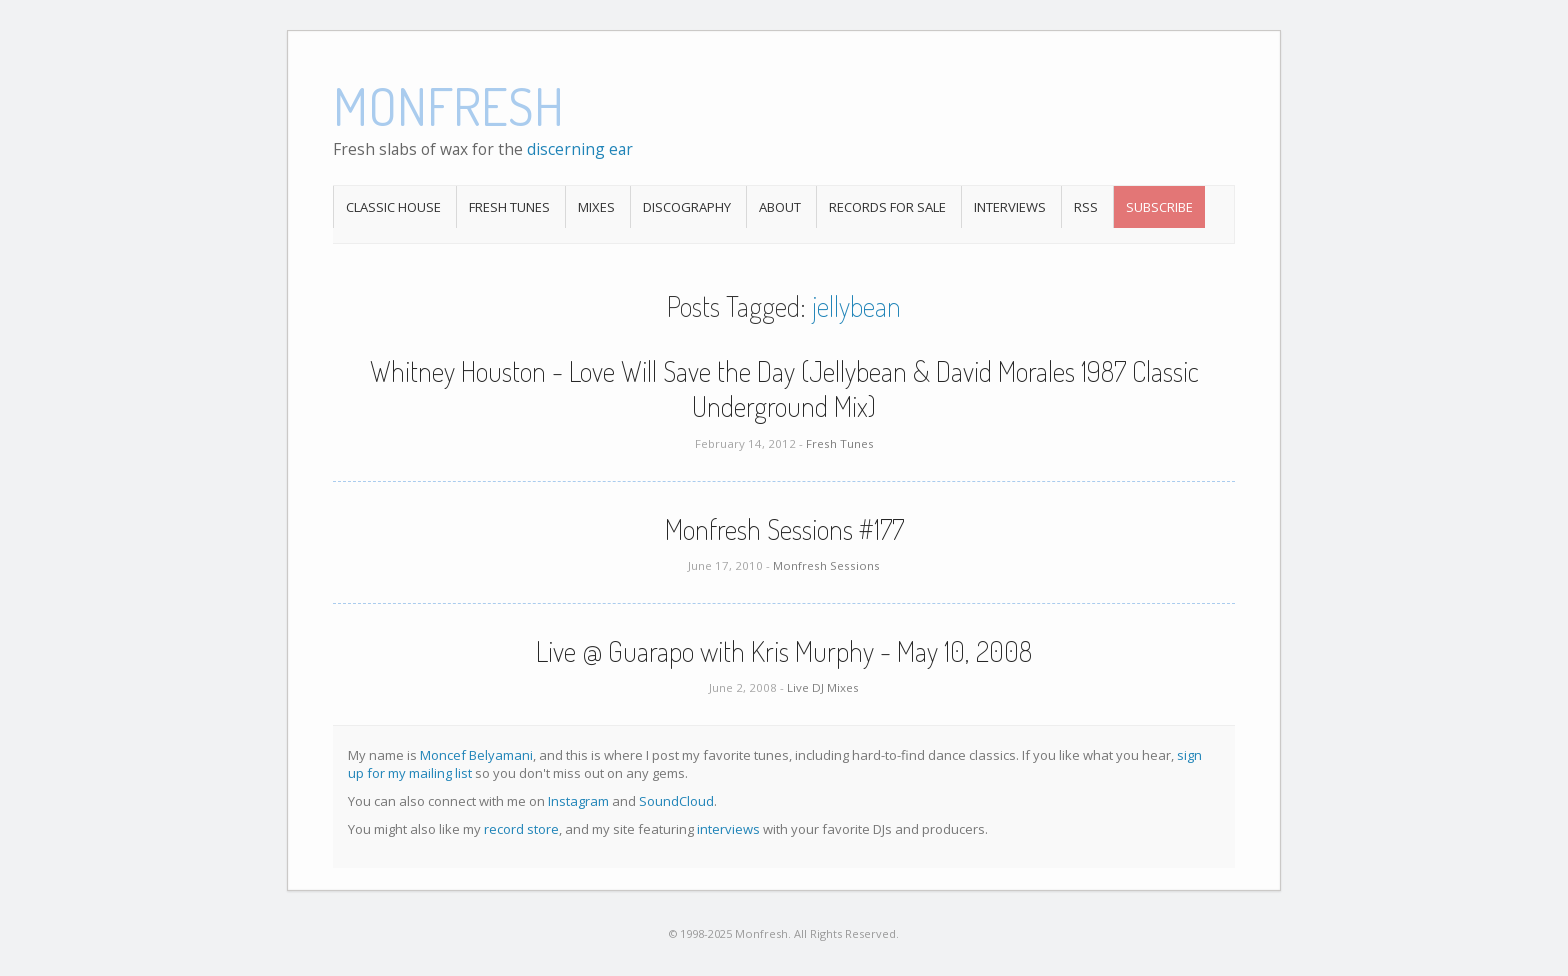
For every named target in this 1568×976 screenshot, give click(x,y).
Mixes (596, 207)
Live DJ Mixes (823, 687)
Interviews (1010, 207)
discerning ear (580, 149)
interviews (728, 829)
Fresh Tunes (509, 207)
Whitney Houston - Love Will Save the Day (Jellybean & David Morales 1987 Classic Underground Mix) (784, 388)
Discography (687, 207)
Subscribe (1159, 207)
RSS (1086, 207)
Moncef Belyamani (476, 755)
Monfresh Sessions (826, 565)
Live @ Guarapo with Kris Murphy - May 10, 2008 (784, 651)
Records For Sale (887, 207)
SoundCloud (676, 801)
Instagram (578, 801)
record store (521, 829)
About (780, 207)
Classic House (393, 207)
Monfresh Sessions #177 (784, 529)
